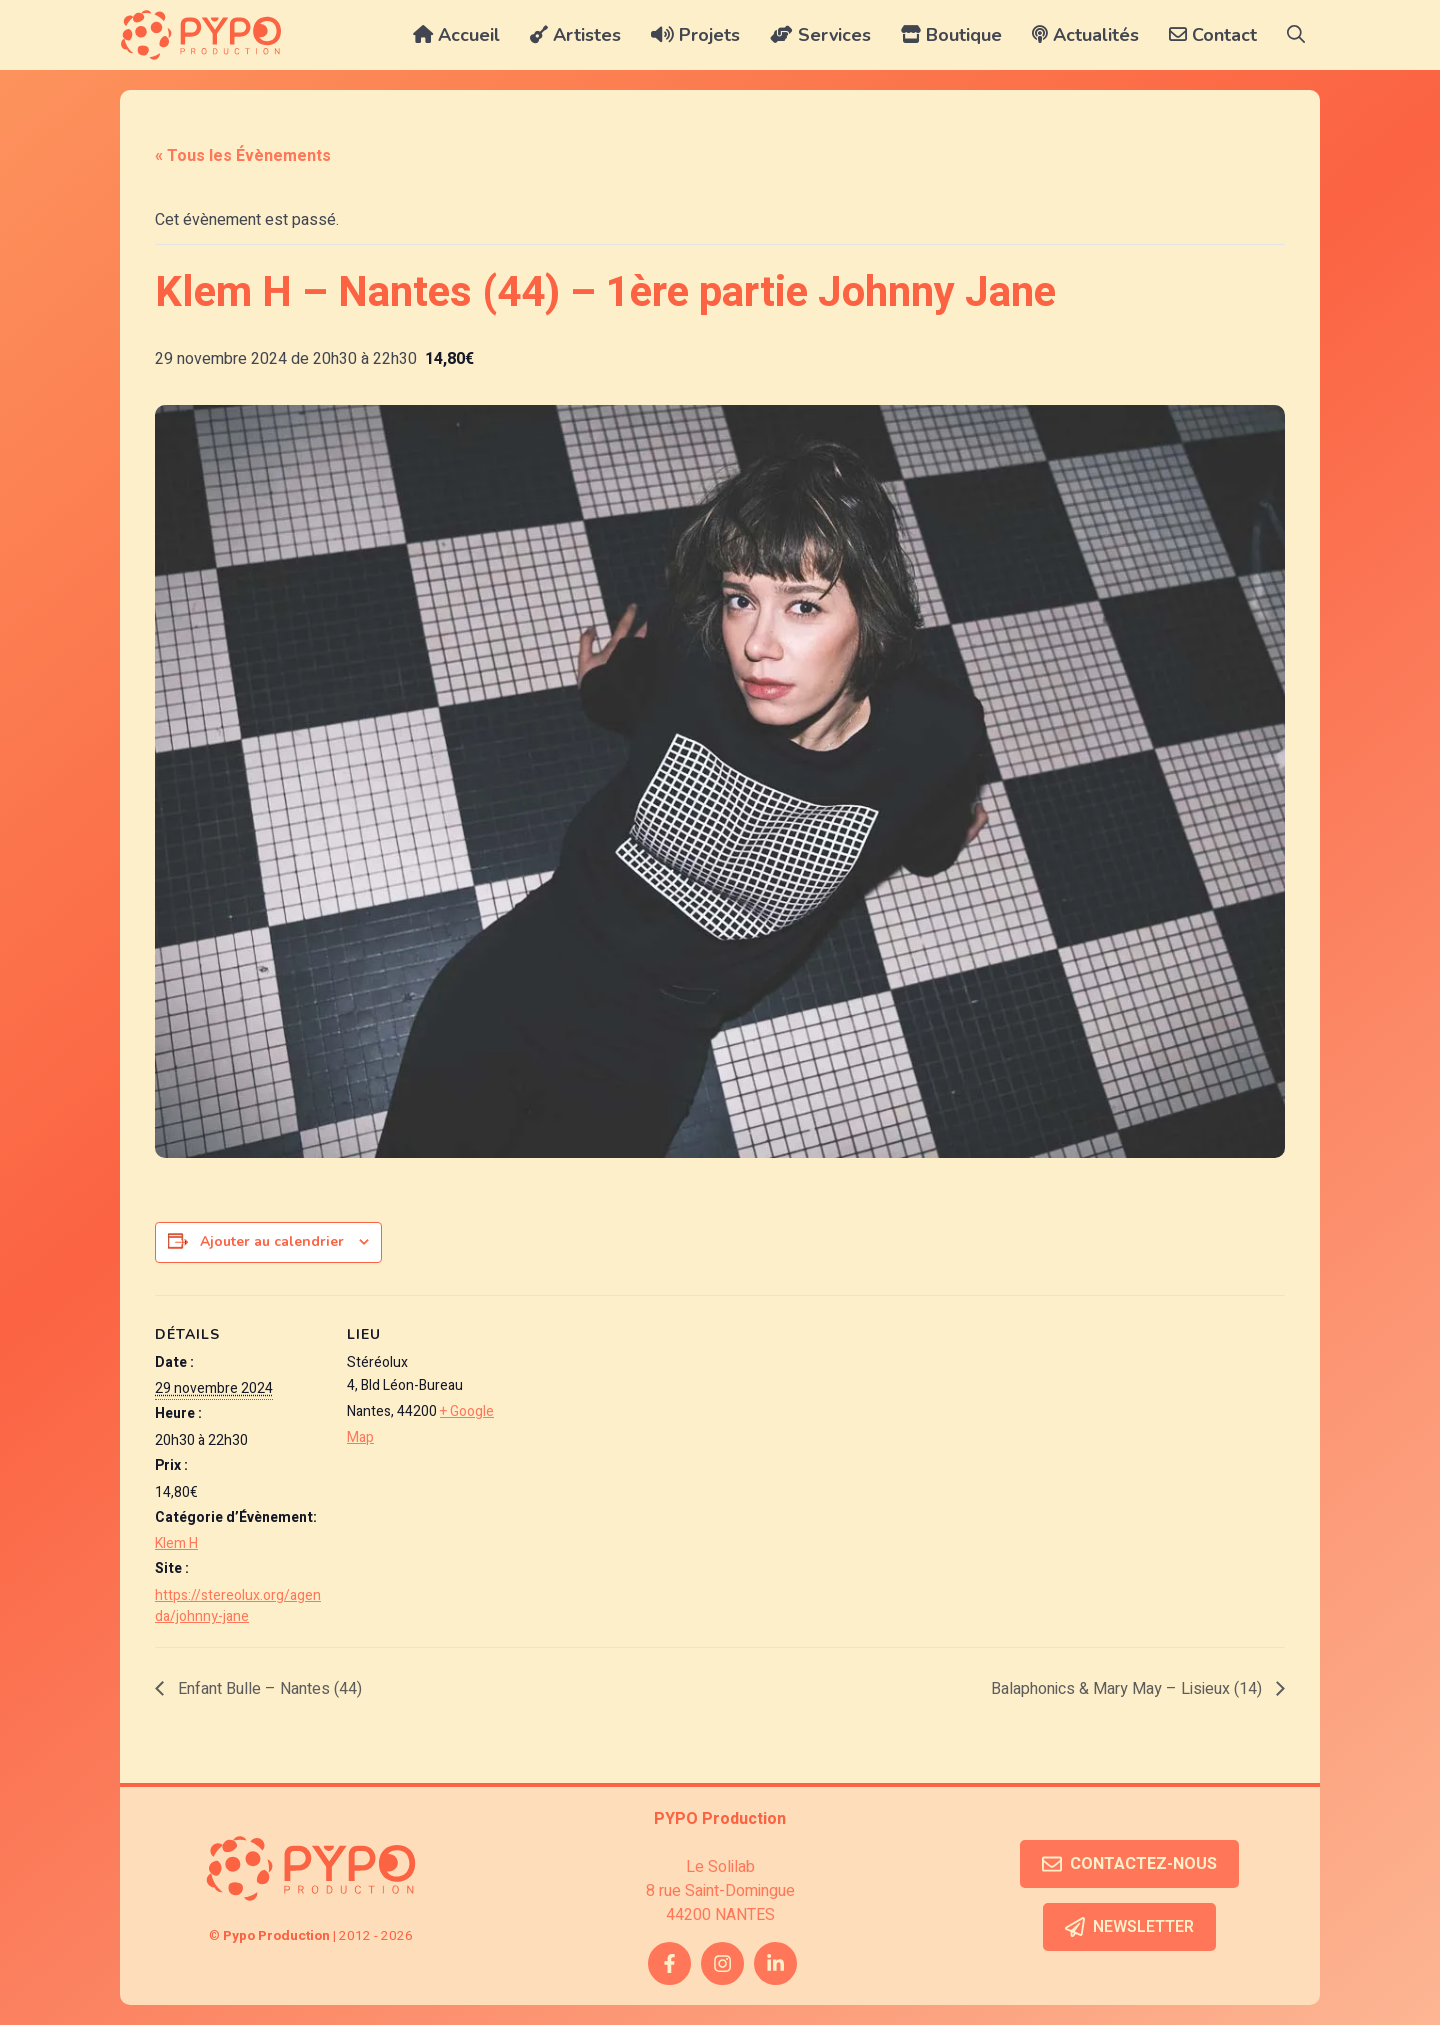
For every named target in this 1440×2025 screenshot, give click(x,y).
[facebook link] (669, 1963)
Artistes (575, 35)
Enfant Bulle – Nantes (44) (268, 1689)
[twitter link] (775, 1963)
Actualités (1085, 35)
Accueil (456, 35)
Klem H (176, 1543)
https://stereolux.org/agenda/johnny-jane (238, 1606)
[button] (1296, 35)
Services (820, 35)
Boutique (951, 35)
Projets (695, 35)
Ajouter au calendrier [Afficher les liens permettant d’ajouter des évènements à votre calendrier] (272, 1241)
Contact (1213, 35)
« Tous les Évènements (243, 156)
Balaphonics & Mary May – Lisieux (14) (1128, 1689)
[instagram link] (722, 1963)
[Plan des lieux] (644, 1433)
